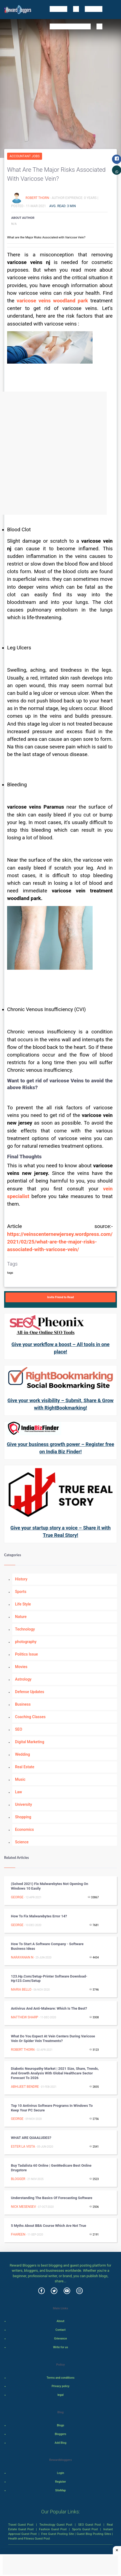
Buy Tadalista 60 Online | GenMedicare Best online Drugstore (51, 2167)
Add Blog (60, 2443)
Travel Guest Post (21, 2524)
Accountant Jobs (25, 156)
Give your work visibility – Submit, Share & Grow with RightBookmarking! (60, 1404)
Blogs (60, 2425)
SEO (18, 1729)
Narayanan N (22, 1957)
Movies (21, 1667)
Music (20, 1779)
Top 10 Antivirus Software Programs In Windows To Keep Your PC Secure (52, 2108)
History (21, 1579)
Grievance (60, 2338)
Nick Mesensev (23, 2207)
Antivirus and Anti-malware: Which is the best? (49, 2008)
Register (60, 2481)
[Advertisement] (60, 453)
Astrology (23, 1679)
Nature (20, 1616)
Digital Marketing (29, 1742)
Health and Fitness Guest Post (29, 2538)
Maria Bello (21, 1989)
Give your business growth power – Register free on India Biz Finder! (60, 1447)
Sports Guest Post (85, 2529)
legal (60, 2395)
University (23, 1804)
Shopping (23, 1817)
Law (18, 1792)
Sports (20, 1591)
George (17, 1897)
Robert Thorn (37, 197)
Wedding (22, 1754)
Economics (24, 1829)
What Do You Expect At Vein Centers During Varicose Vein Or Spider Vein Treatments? (53, 2038)
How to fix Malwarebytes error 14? (39, 1916)
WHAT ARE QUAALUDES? (31, 2138)
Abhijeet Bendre (25, 2087)
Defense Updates (29, 1692)
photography (26, 1641)
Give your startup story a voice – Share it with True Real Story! (60, 1531)
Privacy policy (60, 2386)
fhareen (18, 2234)
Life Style (23, 1604)
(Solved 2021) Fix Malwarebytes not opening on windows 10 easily (49, 1886)
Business (23, 1704)
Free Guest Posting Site (57, 2534)
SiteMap (60, 2490)
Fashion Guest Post (53, 2529)
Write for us (60, 2347)
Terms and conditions (60, 2378)
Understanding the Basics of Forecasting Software (51, 2198)
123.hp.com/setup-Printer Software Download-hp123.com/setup (49, 1978)
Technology (25, 1629)
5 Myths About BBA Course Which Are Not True (48, 2226)
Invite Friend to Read (60, 1297)
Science (21, 1842)
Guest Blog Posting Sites (93, 2534)
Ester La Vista (23, 2146)
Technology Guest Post (55, 2524)
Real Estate (24, 1767)
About (60, 2321)
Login (60, 2473)
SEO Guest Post (89, 2524)
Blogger (18, 2179)
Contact (60, 2330)
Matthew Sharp (24, 2017)
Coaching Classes (30, 1717)
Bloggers (60, 2434)
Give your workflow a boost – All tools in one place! (60, 1348)
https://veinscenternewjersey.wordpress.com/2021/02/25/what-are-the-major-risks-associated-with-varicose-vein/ (60, 1241)
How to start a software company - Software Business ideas (47, 1946)
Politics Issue (26, 1654)
